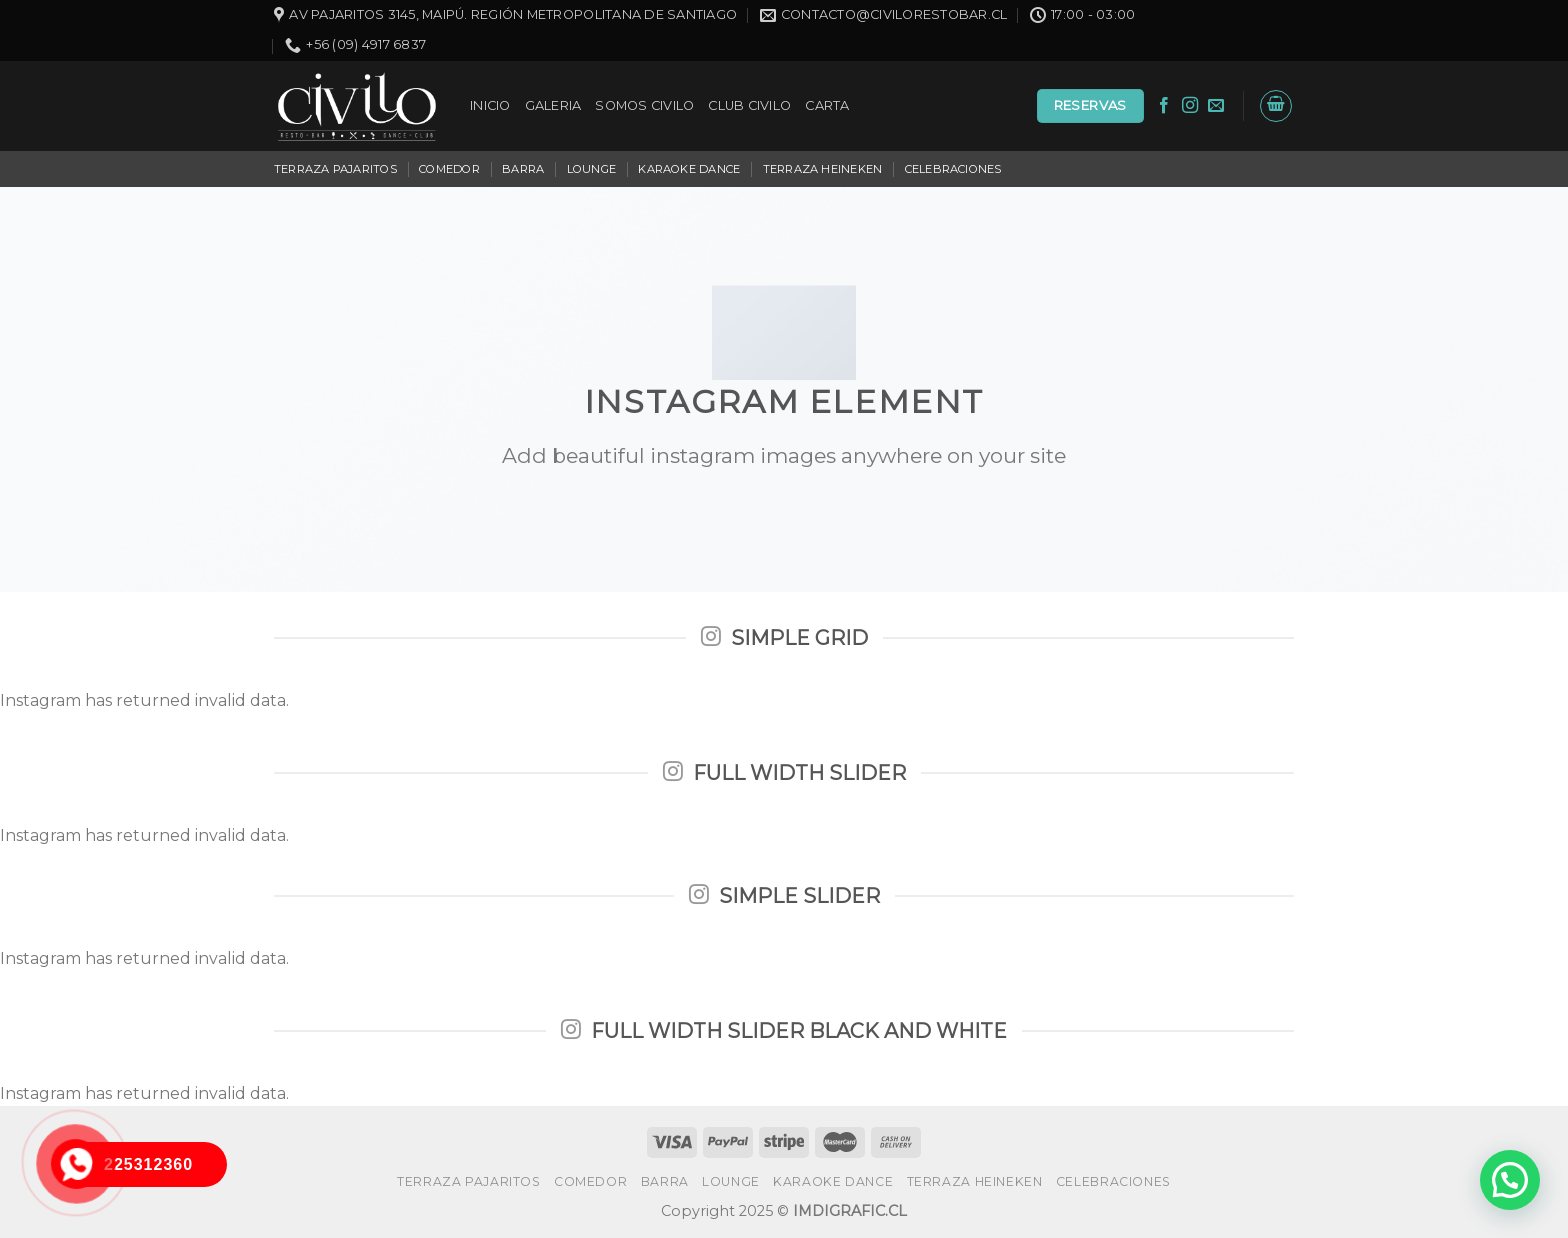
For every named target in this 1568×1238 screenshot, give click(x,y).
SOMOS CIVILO (644, 105)
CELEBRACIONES (953, 169)
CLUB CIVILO (749, 105)
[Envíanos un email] (1216, 106)
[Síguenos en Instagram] (1190, 106)
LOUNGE (591, 169)
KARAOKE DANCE (689, 169)
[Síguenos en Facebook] (1164, 106)
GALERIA (553, 105)
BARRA (523, 169)
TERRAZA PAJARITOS (335, 169)
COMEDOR (449, 169)
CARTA (827, 105)
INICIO (490, 105)
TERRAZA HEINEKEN (823, 169)
